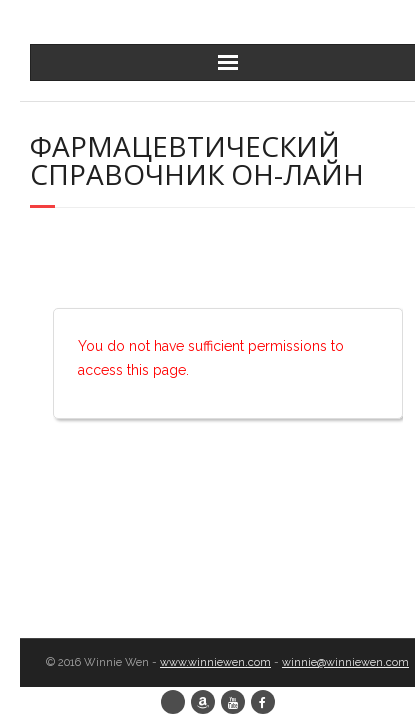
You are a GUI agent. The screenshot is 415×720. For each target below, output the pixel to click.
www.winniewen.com (215, 662)
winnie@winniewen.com (345, 662)
